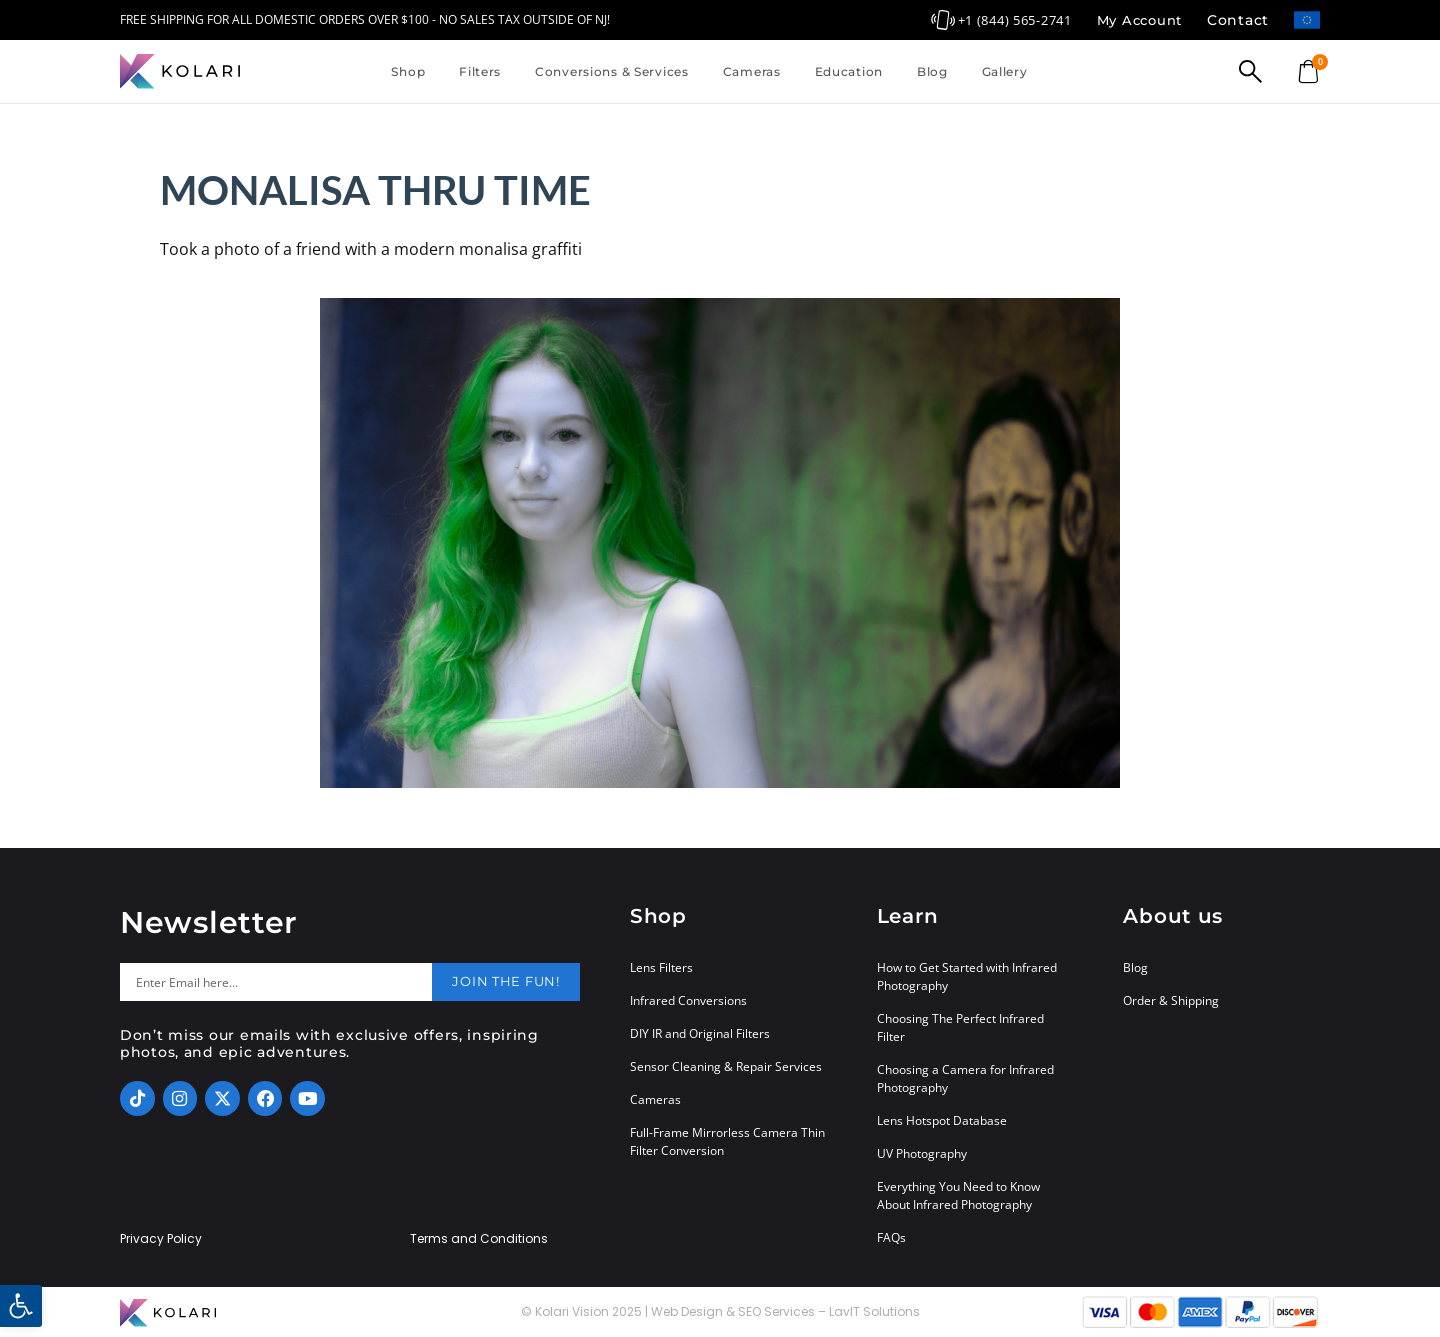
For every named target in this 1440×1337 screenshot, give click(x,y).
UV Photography (922, 1153)
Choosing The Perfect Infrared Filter (960, 1027)
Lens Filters (661, 967)
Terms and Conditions (479, 1239)
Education (849, 71)
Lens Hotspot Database (942, 1120)
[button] (21, 1306)
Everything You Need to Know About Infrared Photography (958, 1195)
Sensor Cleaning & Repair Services (726, 1066)
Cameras (752, 71)
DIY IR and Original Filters (700, 1033)
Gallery (1005, 71)
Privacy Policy (161, 1239)
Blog (932, 71)
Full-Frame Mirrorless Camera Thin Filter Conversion (727, 1141)
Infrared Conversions (688, 1000)
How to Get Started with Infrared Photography (967, 976)
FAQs (891, 1237)
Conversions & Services (612, 71)
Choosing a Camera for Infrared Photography (965, 1078)
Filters (480, 71)
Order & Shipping (1171, 1000)
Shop (408, 71)
